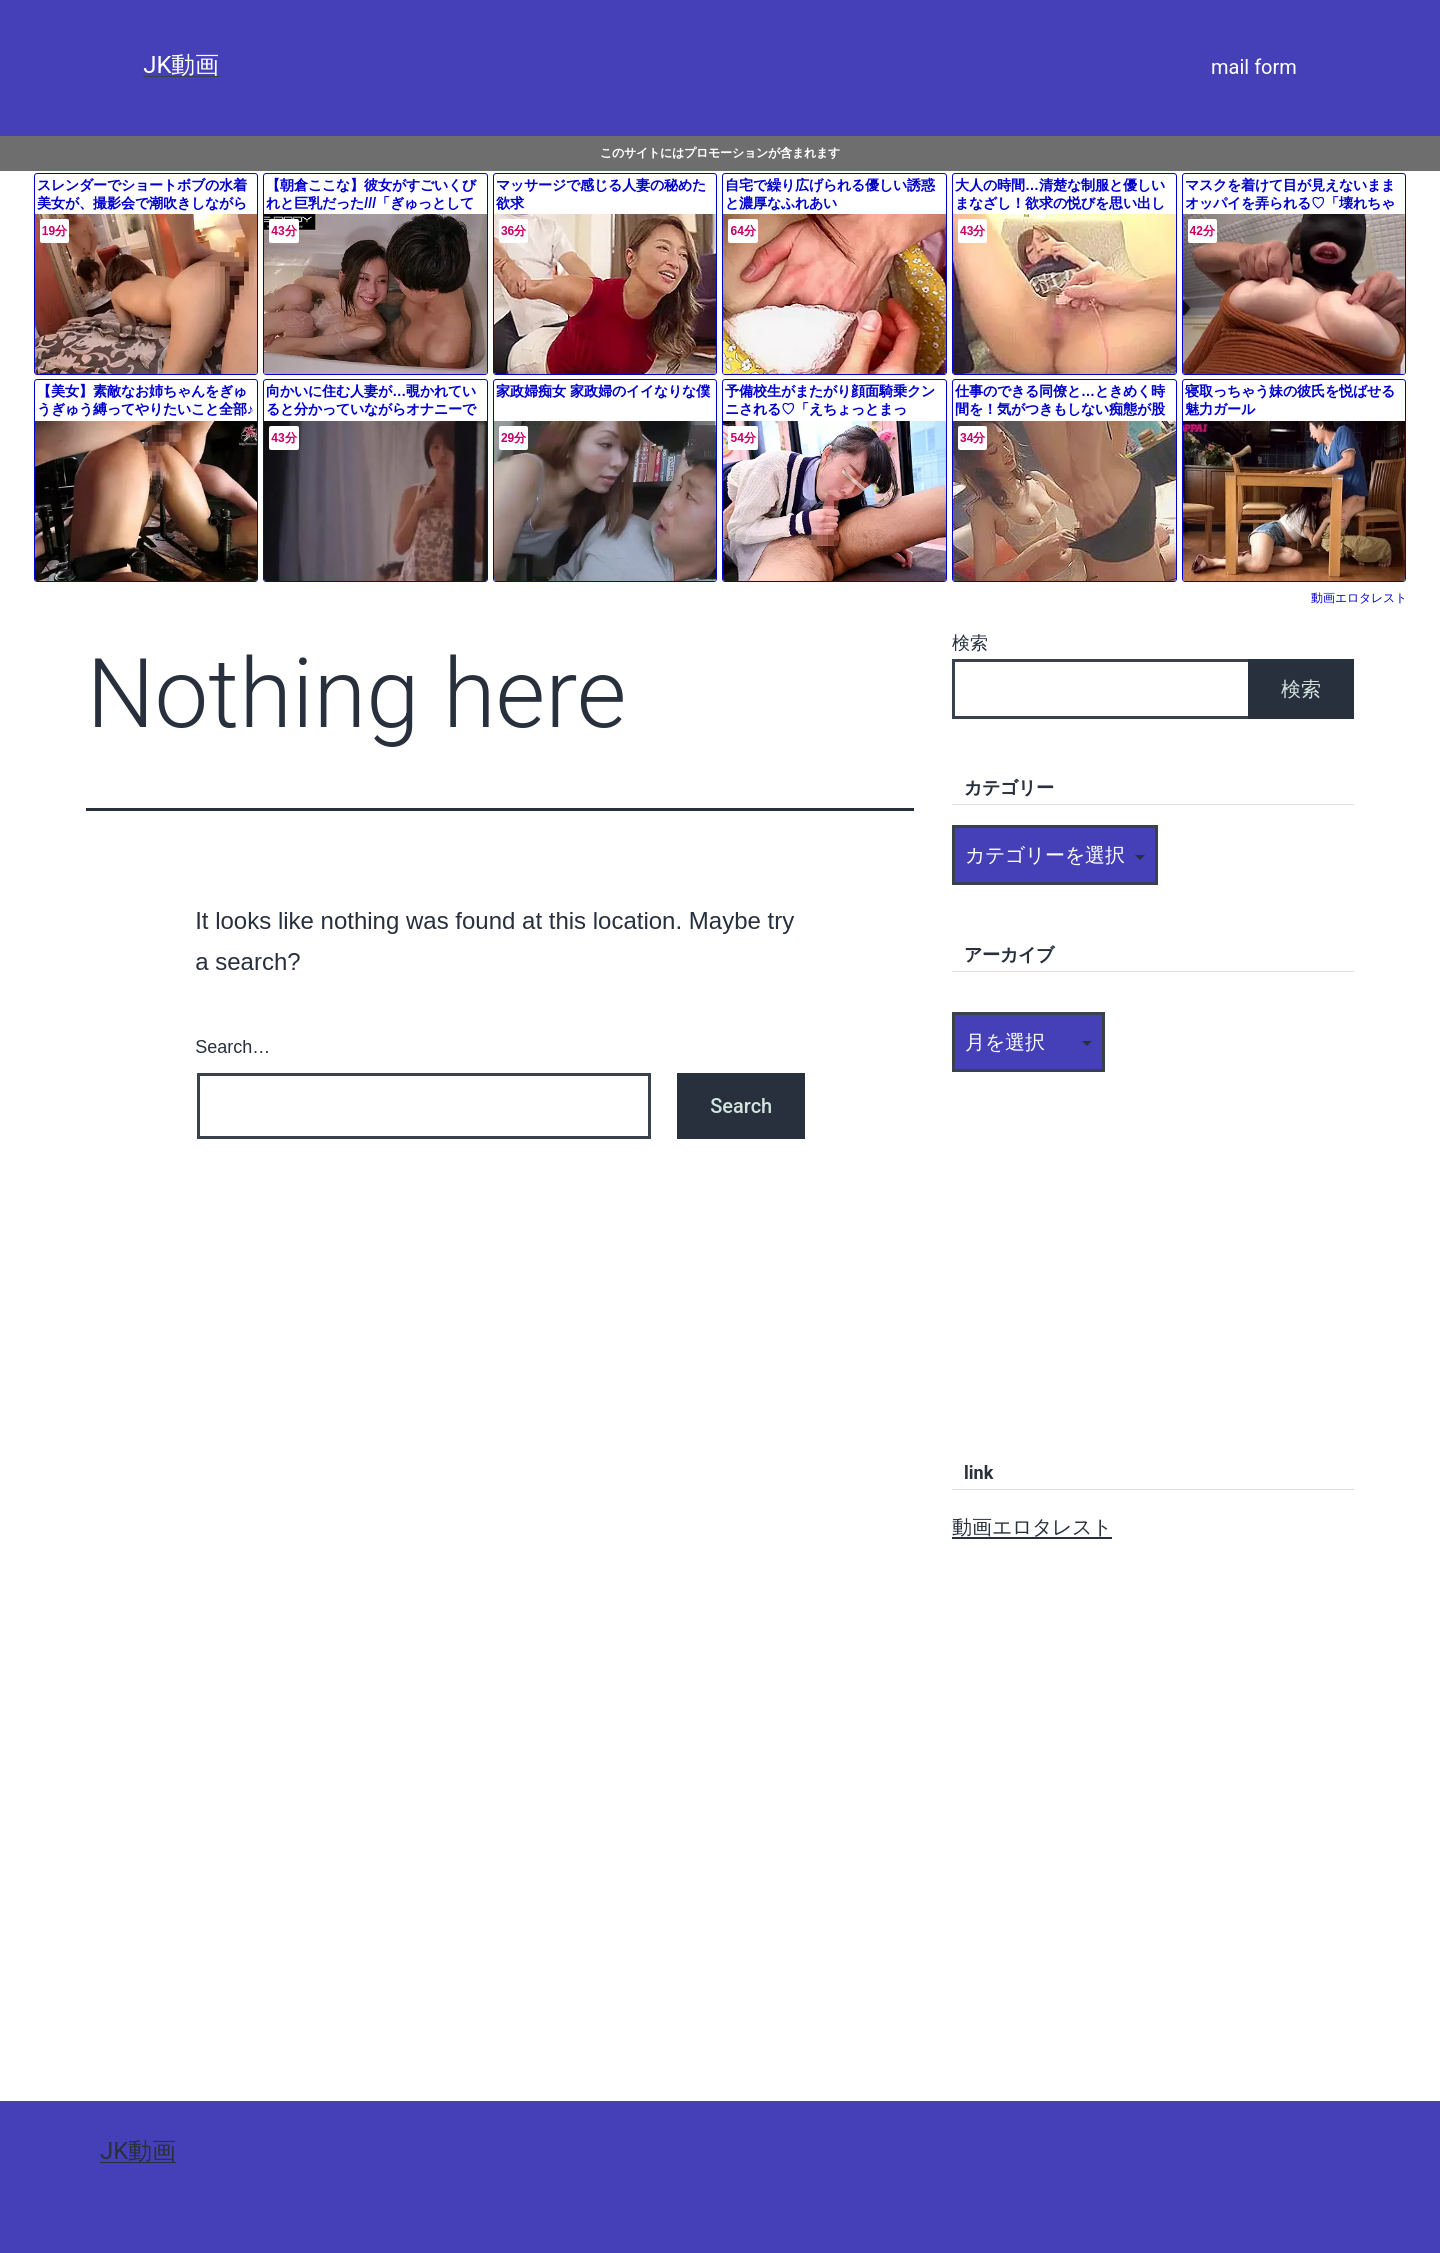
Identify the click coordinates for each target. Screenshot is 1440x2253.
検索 (970, 643)
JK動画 (181, 65)
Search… (232, 1047)
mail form (1254, 67)
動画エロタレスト (1359, 598)
